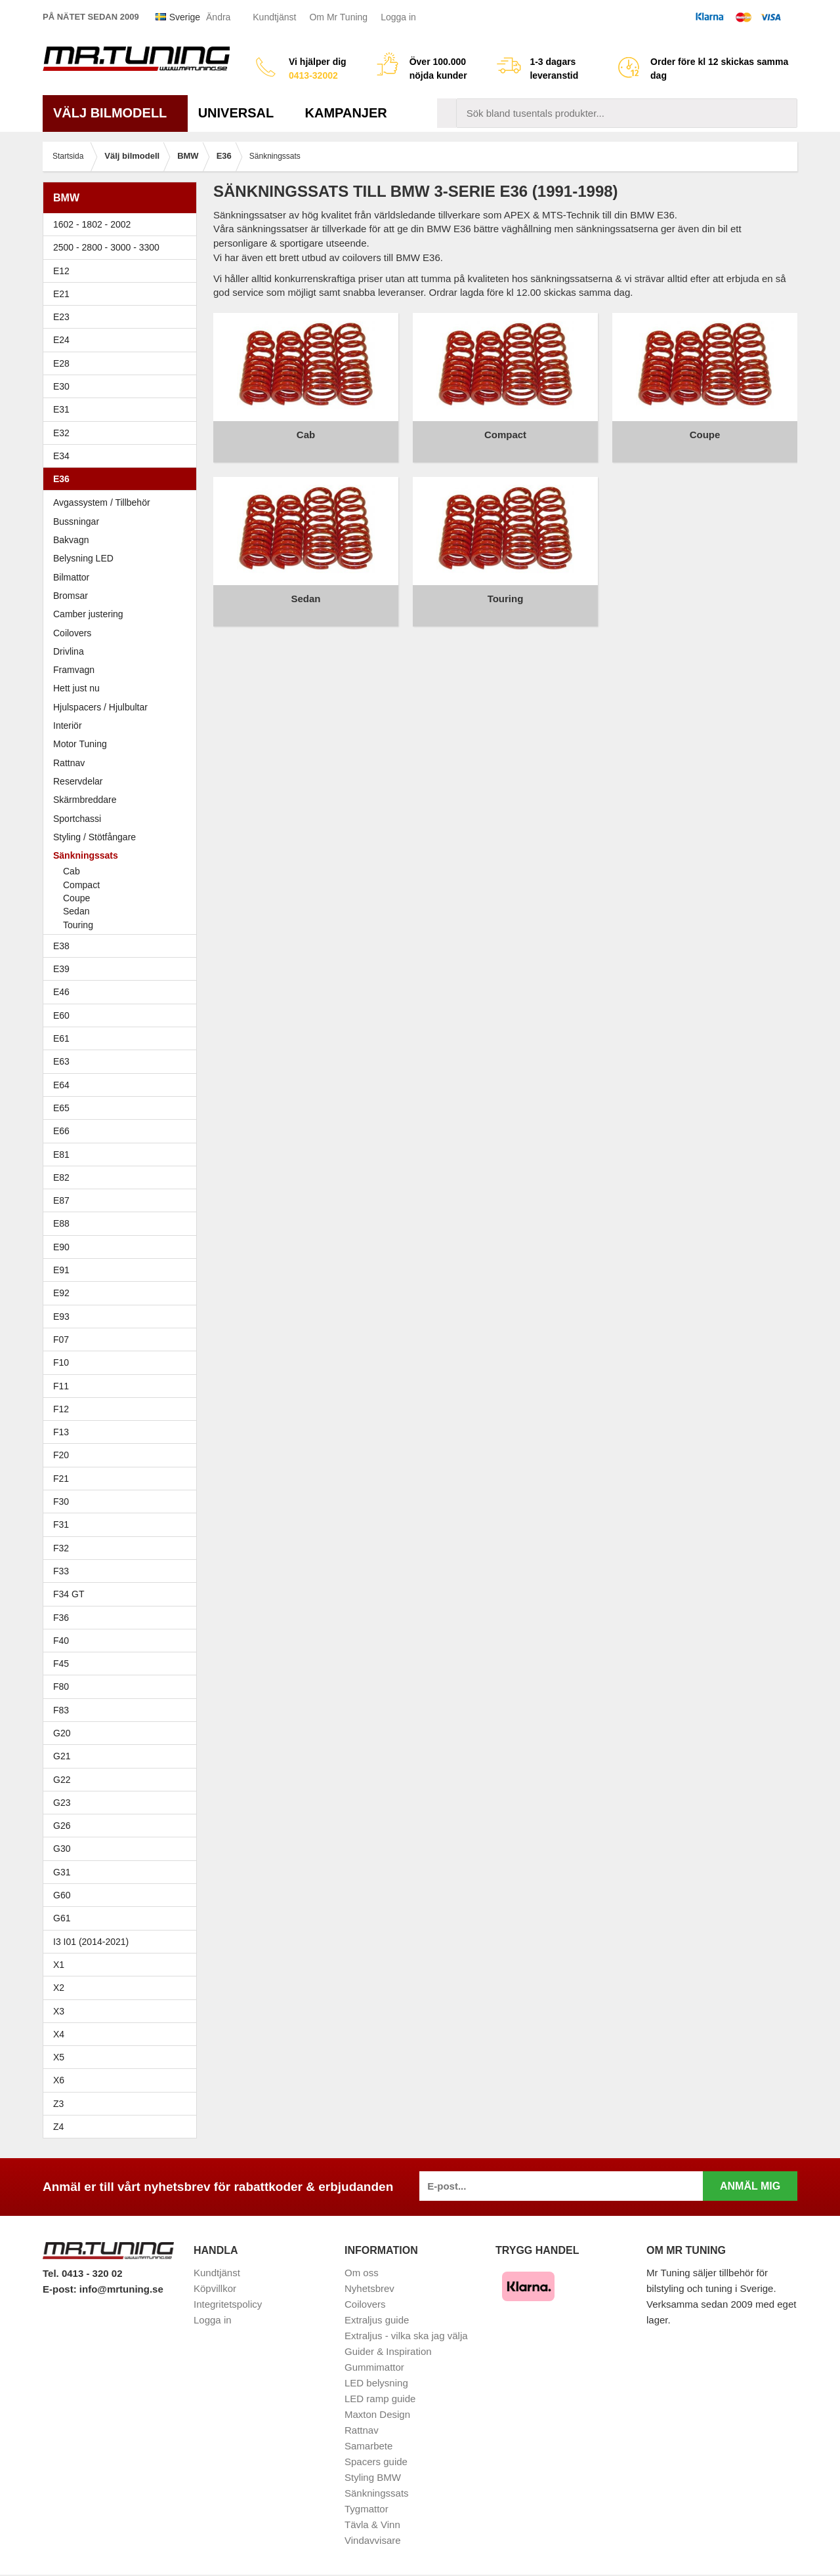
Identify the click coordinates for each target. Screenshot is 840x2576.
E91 (123, 1270)
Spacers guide (376, 2461)
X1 (123, 1964)
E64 (123, 1085)
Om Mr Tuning (338, 17)
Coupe (76, 898)
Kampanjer (346, 113)
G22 (61, 1779)
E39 (123, 969)
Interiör (67, 725)
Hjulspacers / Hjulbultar (100, 707)
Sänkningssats (123, 855)
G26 (61, 1825)
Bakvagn (123, 540)
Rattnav (69, 763)
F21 (61, 1478)
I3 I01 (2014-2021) (91, 1941)
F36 (61, 1617)
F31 (123, 1524)
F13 (123, 1432)
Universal (241, 113)
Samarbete (368, 2445)
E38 (123, 946)
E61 (123, 1038)
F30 (123, 1501)
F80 (61, 1686)
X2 (58, 1987)
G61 (61, 1918)
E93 (123, 1316)
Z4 (123, 2126)
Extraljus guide (377, 2319)
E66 (123, 1131)
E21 (123, 294)
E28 (123, 363)
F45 (61, 1663)
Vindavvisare (373, 2540)
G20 (61, 1733)
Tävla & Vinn (372, 2524)
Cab (71, 871)
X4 (123, 2034)
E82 (123, 1177)
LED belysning (376, 2382)
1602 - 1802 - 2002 (123, 224)
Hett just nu (76, 688)
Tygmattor (366, 2508)
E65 (123, 1108)
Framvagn (123, 669)
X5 (123, 2057)
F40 (61, 1640)
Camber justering (88, 614)
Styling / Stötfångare (94, 837)
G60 (61, 1895)
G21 (61, 1756)
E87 (123, 1200)
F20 (123, 1455)
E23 (123, 317)
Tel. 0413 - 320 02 (82, 2273)
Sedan (76, 911)
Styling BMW (373, 2477)
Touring (78, 925)
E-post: (61, 2289)
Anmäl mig (750, 2186)
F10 (123, 1362)
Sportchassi (123, 818)
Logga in (398, 17)
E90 (123, 1247)
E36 (123, 479)
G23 (61, 1802)
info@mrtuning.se (121, 2289)
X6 (58, 2080)
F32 (61, 1548)
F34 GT (123, 1594)
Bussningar (123, 521)
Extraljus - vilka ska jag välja (406, 2335)
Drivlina (68, 651)
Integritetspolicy (228, 2304)
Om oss (362, 2272)
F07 (123, 1339)
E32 (61, 433)
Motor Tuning (123, 744)
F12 (123, 1409)
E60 (123, 1015)
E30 (123, 386)
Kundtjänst (274, 17)
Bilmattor (71, 577)
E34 (123, 456)
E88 (123, 1223)
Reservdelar (77, 781)
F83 (61, 1710)
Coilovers (72, 633)
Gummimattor (374, 2367)
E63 (123, 1061)
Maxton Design (377, 2414)
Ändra (218, 17)
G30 (61, 1848)
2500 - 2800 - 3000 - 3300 (123, 247)
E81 (123, 1154)
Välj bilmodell (115, 113)
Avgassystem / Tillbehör (101, 502)
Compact (81, 885)
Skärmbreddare (85, 799)
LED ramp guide (380, 2398)
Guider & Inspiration (388, 2351)
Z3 (123, 2103)
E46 (123, 992)
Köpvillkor (215, 2288)
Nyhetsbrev (369, 2288)
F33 (61, 1571)
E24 (123, 340)
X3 (123, 2011)
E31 (61, 409)
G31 (61, 1872)
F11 (123, 1386)
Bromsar (70, 595)
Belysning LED (123, 558)
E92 (123, 1293)
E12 (123, 271)
